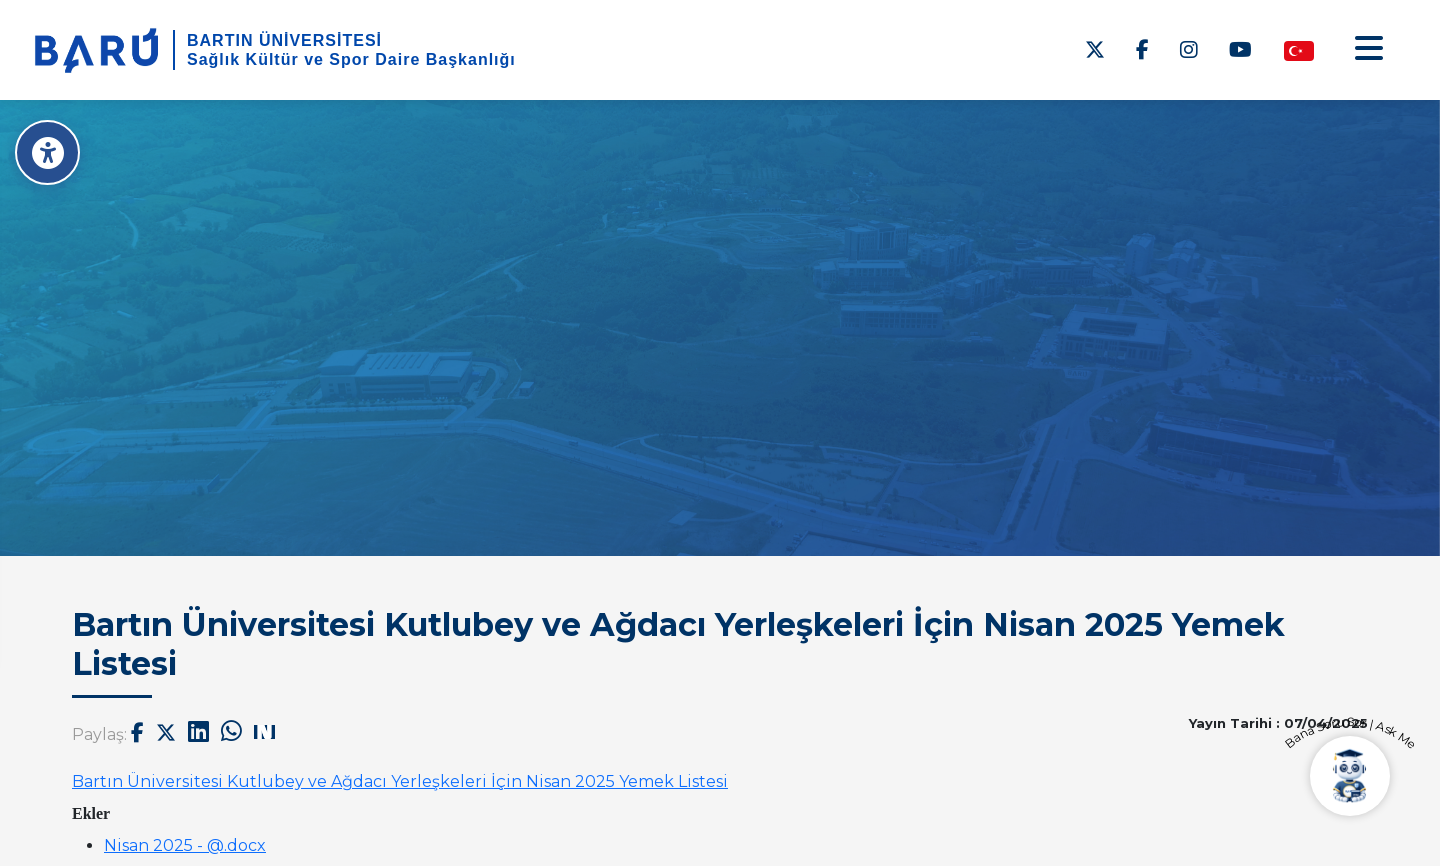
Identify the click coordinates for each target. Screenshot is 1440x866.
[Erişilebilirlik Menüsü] (47, 152)
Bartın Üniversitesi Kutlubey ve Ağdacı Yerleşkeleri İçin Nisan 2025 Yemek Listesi (400, 781)
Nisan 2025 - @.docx (185, 845)
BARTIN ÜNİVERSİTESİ (284, 40)
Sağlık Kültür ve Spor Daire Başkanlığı (351, 59)
